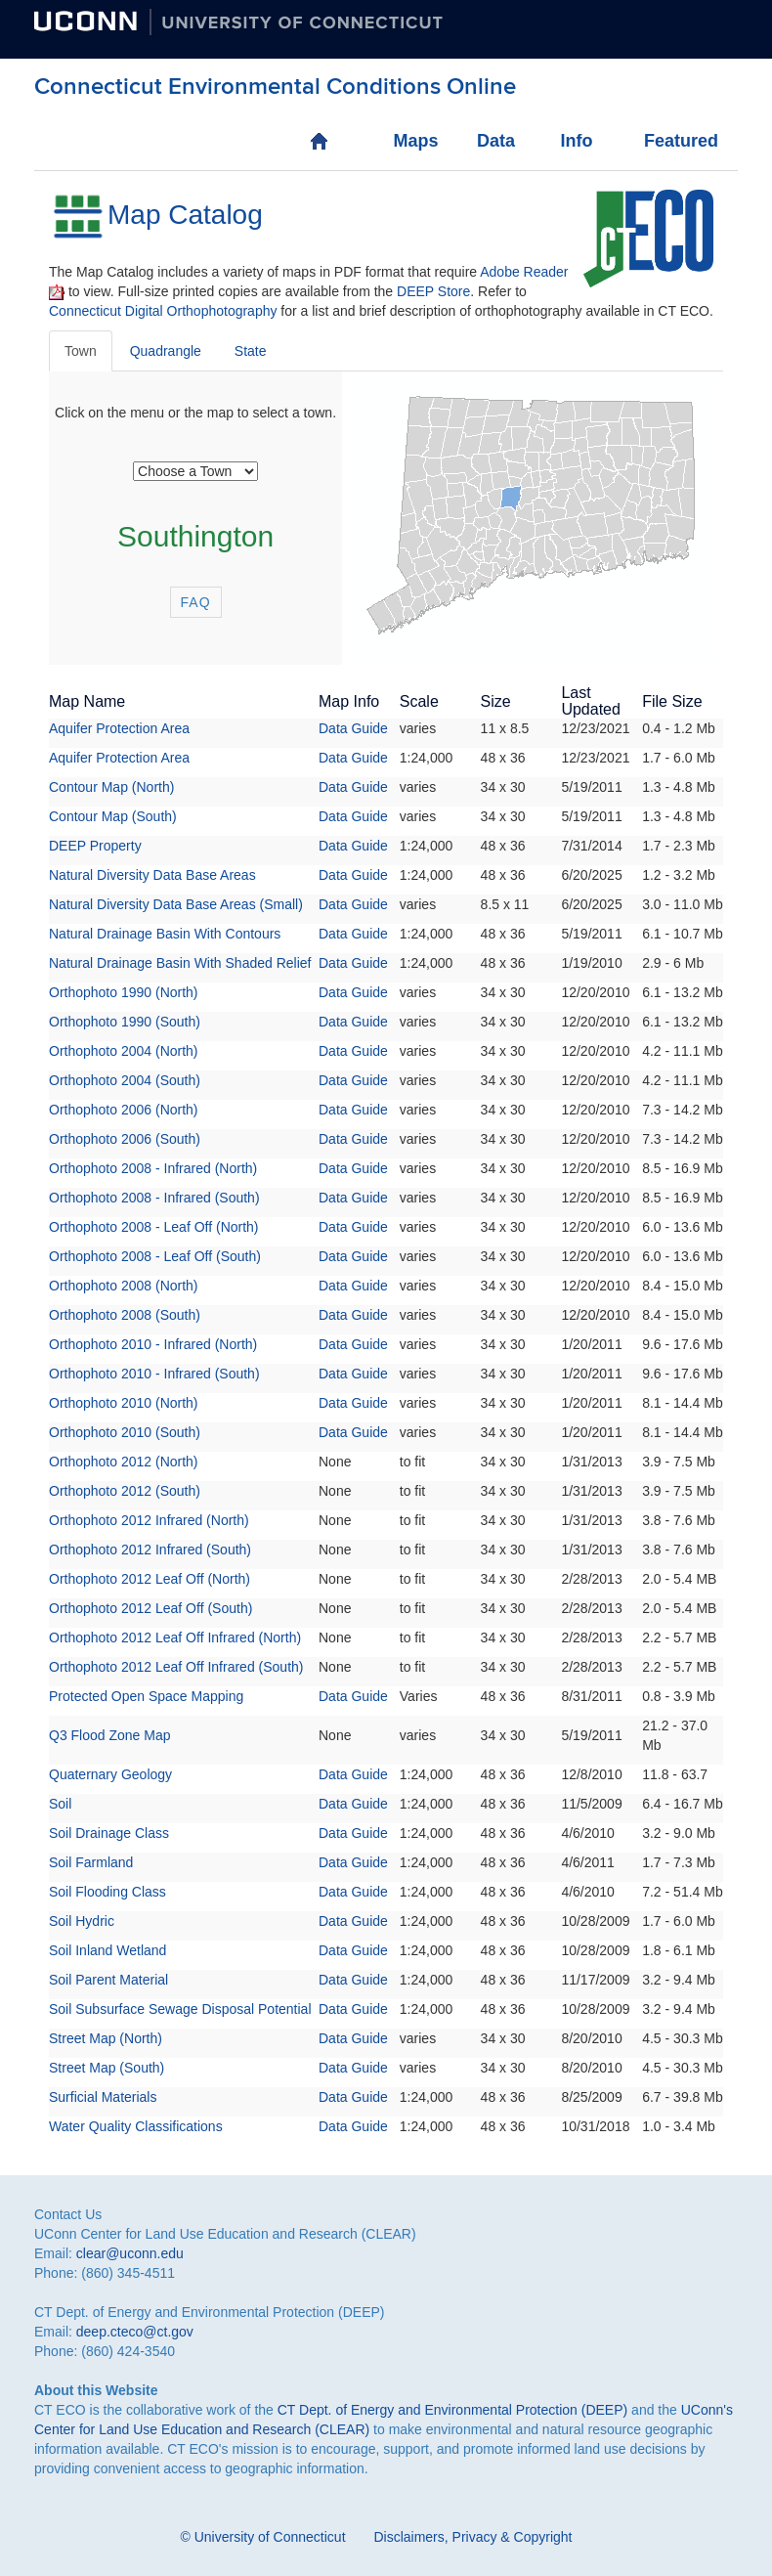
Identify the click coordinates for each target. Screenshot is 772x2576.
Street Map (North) (105, 2038)
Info (576, 141)
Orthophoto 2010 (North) (123, 1403)
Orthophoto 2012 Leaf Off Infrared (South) (176, 1667)
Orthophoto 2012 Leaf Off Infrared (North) (175, 1637)
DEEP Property (95, 845)
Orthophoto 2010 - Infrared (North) (153, 1344)
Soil (60, 1804)
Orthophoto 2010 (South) (124, 1432)
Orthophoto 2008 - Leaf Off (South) (155, 1256)
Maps (413, 141)
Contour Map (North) (111, 787)
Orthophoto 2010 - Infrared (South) (154, 1373)
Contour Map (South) (113, 816)
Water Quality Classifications (136, 2126)
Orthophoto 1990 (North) (123, 992)
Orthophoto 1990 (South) (124, 1021)
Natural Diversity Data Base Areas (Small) (176, 904)
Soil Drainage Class (109, 1833)
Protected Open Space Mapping (146, 1696)
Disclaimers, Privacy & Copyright (472, 2537)
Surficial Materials (102, 2097)
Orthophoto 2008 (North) (123, 1285)
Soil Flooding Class (107, 1891)
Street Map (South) (106, 2067)
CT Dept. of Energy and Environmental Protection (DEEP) (452, 2410)
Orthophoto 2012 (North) (123, 1461)
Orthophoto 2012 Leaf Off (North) (149, 1579)
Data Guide (353, 728)
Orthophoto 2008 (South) (124, 1315)
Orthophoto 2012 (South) (124, 1491)
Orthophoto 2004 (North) (123, 1051)
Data (496, 141)
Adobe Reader (524, 272)
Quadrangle (165, 351)
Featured (664, 141)
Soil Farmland (91, 1862)
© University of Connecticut (263, 2537)
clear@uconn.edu (130, 2253)
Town (80, 351)
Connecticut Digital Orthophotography (163, 311)
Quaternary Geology (110, 1774)
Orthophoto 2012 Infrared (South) (150, 1549)
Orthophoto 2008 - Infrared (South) (154, 1197)
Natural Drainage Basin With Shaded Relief (180, 963)
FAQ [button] (196, 602)
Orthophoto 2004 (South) (124, 1080)
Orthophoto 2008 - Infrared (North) (153, 1168)
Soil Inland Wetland (107, 1950)
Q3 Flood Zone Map (110, 1735)
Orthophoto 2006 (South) (124, 1139)
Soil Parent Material (108, 1979)
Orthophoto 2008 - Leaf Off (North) (154, 1227)
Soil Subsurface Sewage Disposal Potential (180, 2009)
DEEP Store (433, 291)
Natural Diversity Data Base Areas (152, 875)
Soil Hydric (81, 1921)
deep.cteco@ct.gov (134, 2331)
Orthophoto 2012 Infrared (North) (149, 1520)
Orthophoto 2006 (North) (123, 1109)
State (251, 351)
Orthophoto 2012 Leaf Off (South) (150, 1608)
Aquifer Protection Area (119, 728)
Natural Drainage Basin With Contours (164, 933)
